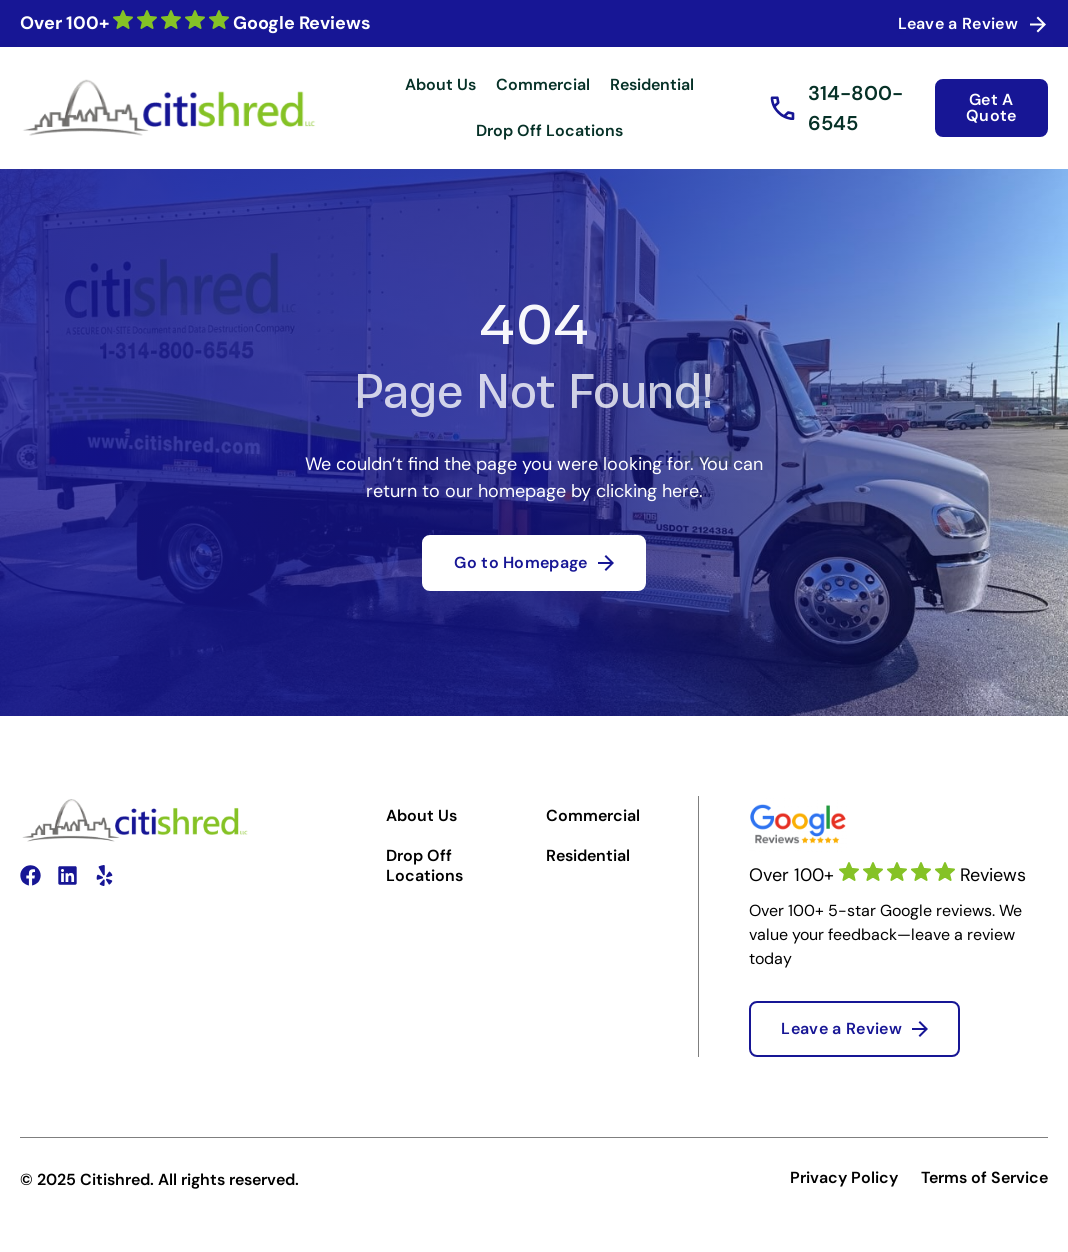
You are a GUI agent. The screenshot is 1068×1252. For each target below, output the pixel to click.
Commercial (543, 84)
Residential (652, 84)
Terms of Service (984, 1178)
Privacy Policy (844, 1178)
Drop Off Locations (549, 130)
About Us (440, 84)
